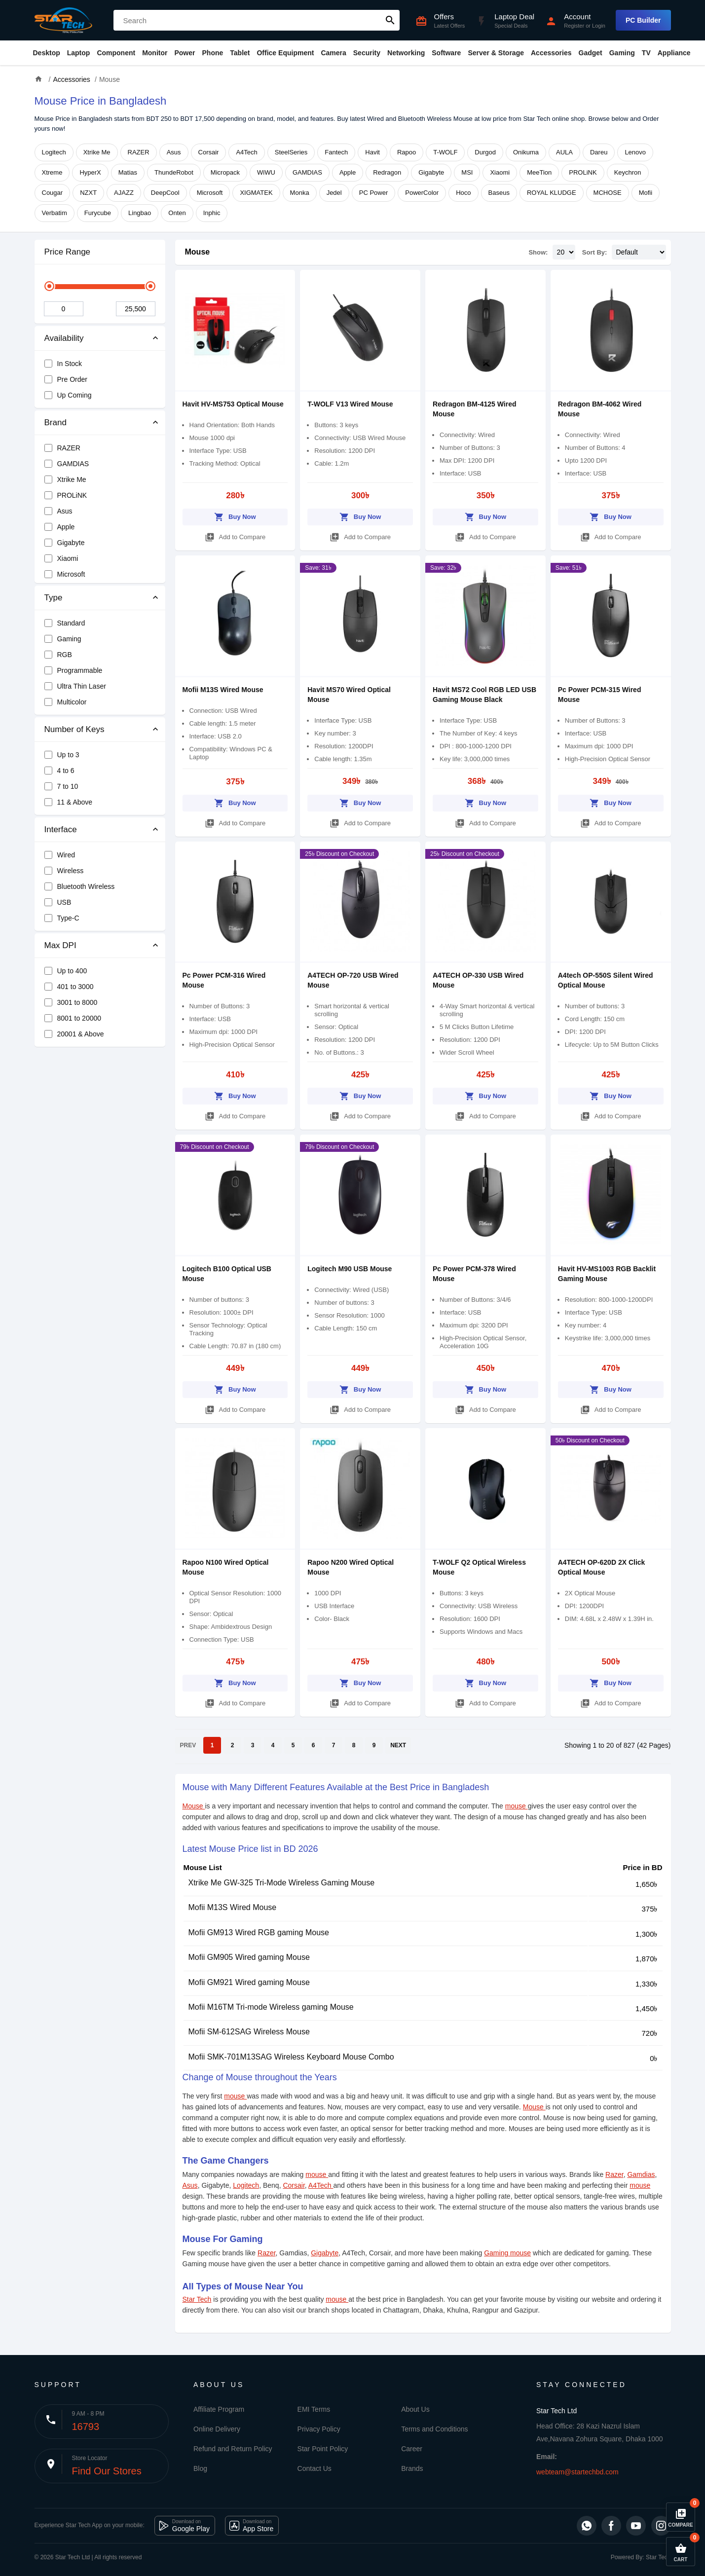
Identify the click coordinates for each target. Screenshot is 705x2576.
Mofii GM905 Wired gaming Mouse (249, 1957)
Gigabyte (431, 172)
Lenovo (635, 152)
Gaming (622, 53)
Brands (412, 2468)
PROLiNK (582, 172)
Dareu (598, 152)
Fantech (336, 152)
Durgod (485, 152)
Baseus (499, 192)
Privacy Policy (318, 2429)
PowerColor (422, 192)
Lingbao (139, 213)
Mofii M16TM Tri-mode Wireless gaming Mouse (271, 2007)
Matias (127, 172)
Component (116, 53)
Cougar (52, 192)
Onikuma (526, 152)
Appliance (674, 53)
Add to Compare (235, 535)
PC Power (373, 192)
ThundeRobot (173, 172)
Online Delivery (216, 2429)
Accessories (551, 53)
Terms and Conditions (434, 2429)
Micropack (225, 172)
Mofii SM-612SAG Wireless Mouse (249, 2031)
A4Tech (246, 152)
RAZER (138, 152)
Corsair (208, 152)
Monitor (154, 53)
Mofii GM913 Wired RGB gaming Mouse (258, 1932)
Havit (372, 152)
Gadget (590, 53)
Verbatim (54, 213)
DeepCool (165, 192)
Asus (174, 152)
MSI (467, 172)
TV (646, 53)
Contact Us (314, 2468)
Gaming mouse (507, 2253)
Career (411, 2449)
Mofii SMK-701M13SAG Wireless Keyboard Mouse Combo (291, 2057)
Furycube (97, 213)
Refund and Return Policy (232, 2449)
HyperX (90, 172)
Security (366, 53)
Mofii (645, 192)
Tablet (240, 53)
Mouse (197, 252)
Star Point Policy (322, 2449)
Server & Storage (496, 53)
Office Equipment (285, 53)
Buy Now (235, 515)
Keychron (627, 172)
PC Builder (643, 20)
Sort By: (594, 252)
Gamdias (641, 2174)
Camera (333, 53)
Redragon (387, 172)
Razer (614, 2174)
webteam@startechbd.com (577, 2472)
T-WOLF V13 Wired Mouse (350, 404)
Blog (200, 2468)
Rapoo (406, 152)
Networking (406, 53)
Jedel (334, 192)
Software (446, 53)
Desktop (46, 53)
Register (574, 26)
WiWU (266, 172)
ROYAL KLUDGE (551, 192)
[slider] (49, 286)
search (390, 20)
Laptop (78, 53)
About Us (415, 2409)
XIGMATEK (256, 192)
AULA (564, 152)
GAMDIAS (307, 172)
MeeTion (539, 172)
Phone (212, 53)
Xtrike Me (97, 152)
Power (184, 53)
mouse (516, 1806)
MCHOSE (608, 192)
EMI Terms (314, 2409)
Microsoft (210, 192)
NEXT (398, 1745)
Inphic (212, 213)
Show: (538, 252)
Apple (347, 172)
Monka (299, 192)
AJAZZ (124, 192)
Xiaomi (500, 172)
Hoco (463, 192)
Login (598, 26)
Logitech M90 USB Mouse (349, 1269)
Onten (177, 213)
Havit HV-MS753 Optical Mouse (233, 404)
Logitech (54, 152)
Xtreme (52, 172)
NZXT (88, 192)
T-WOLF (445, 152)
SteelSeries (291, 152)
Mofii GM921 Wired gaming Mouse (249, 1982)
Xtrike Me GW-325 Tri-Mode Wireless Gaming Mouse (281, 1882)
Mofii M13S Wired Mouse (223, 690)
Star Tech (197, 2299)
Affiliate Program (218, 2409)
